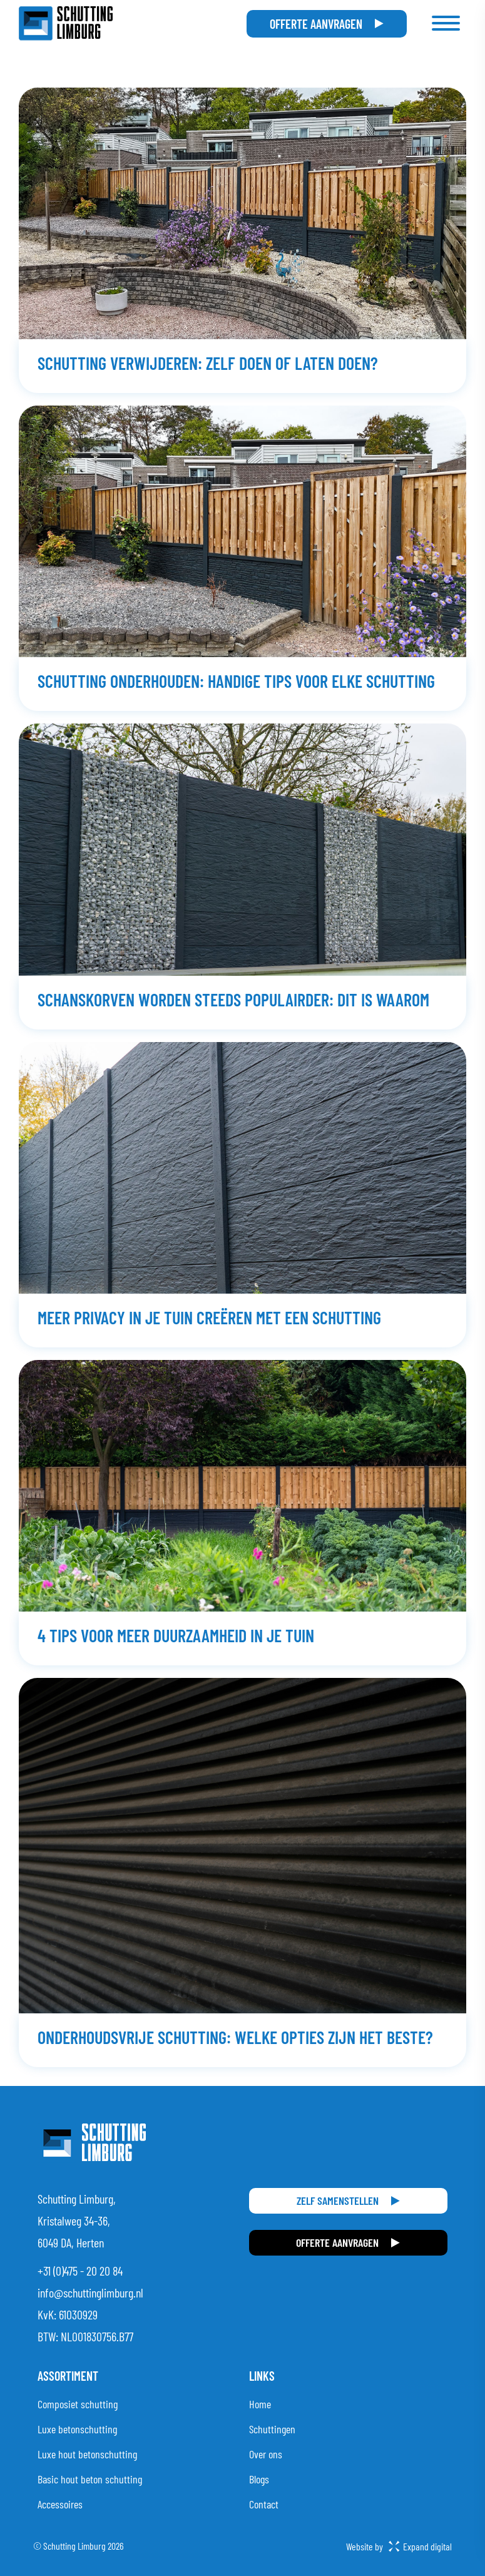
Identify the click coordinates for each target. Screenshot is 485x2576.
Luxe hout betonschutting (87, 2454)
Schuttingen (272, 2429)
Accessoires (60, 2504)
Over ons (265, 2454)
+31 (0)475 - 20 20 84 (80, 2270)
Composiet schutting (78, 2404)
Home (260, 2404)
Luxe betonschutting (77, 2429)
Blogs (259, 2479)
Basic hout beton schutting (90, 2479)
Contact (263, 2504)
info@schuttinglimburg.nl (90, 2292)
